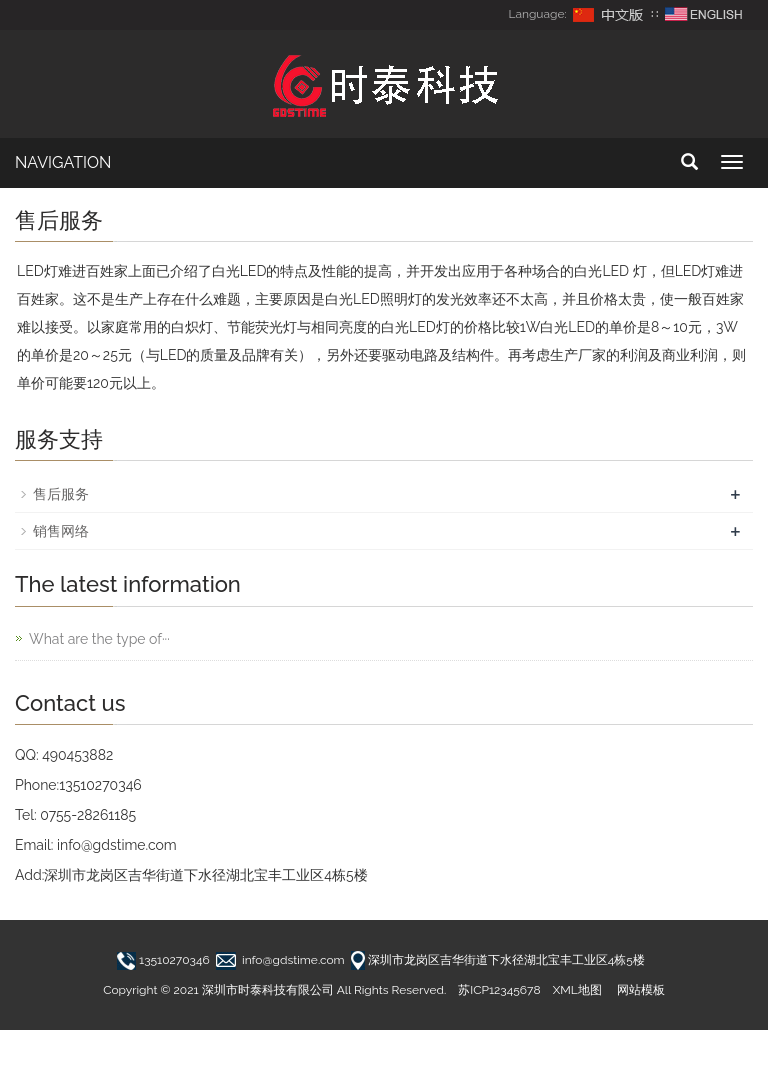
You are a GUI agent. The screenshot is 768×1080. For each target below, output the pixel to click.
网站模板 (641, 990)
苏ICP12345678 (499, 990)
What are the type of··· (99, 639)
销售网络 (61, 531)
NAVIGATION (63, 162)
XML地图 (577, 990)
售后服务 (61, 494)
